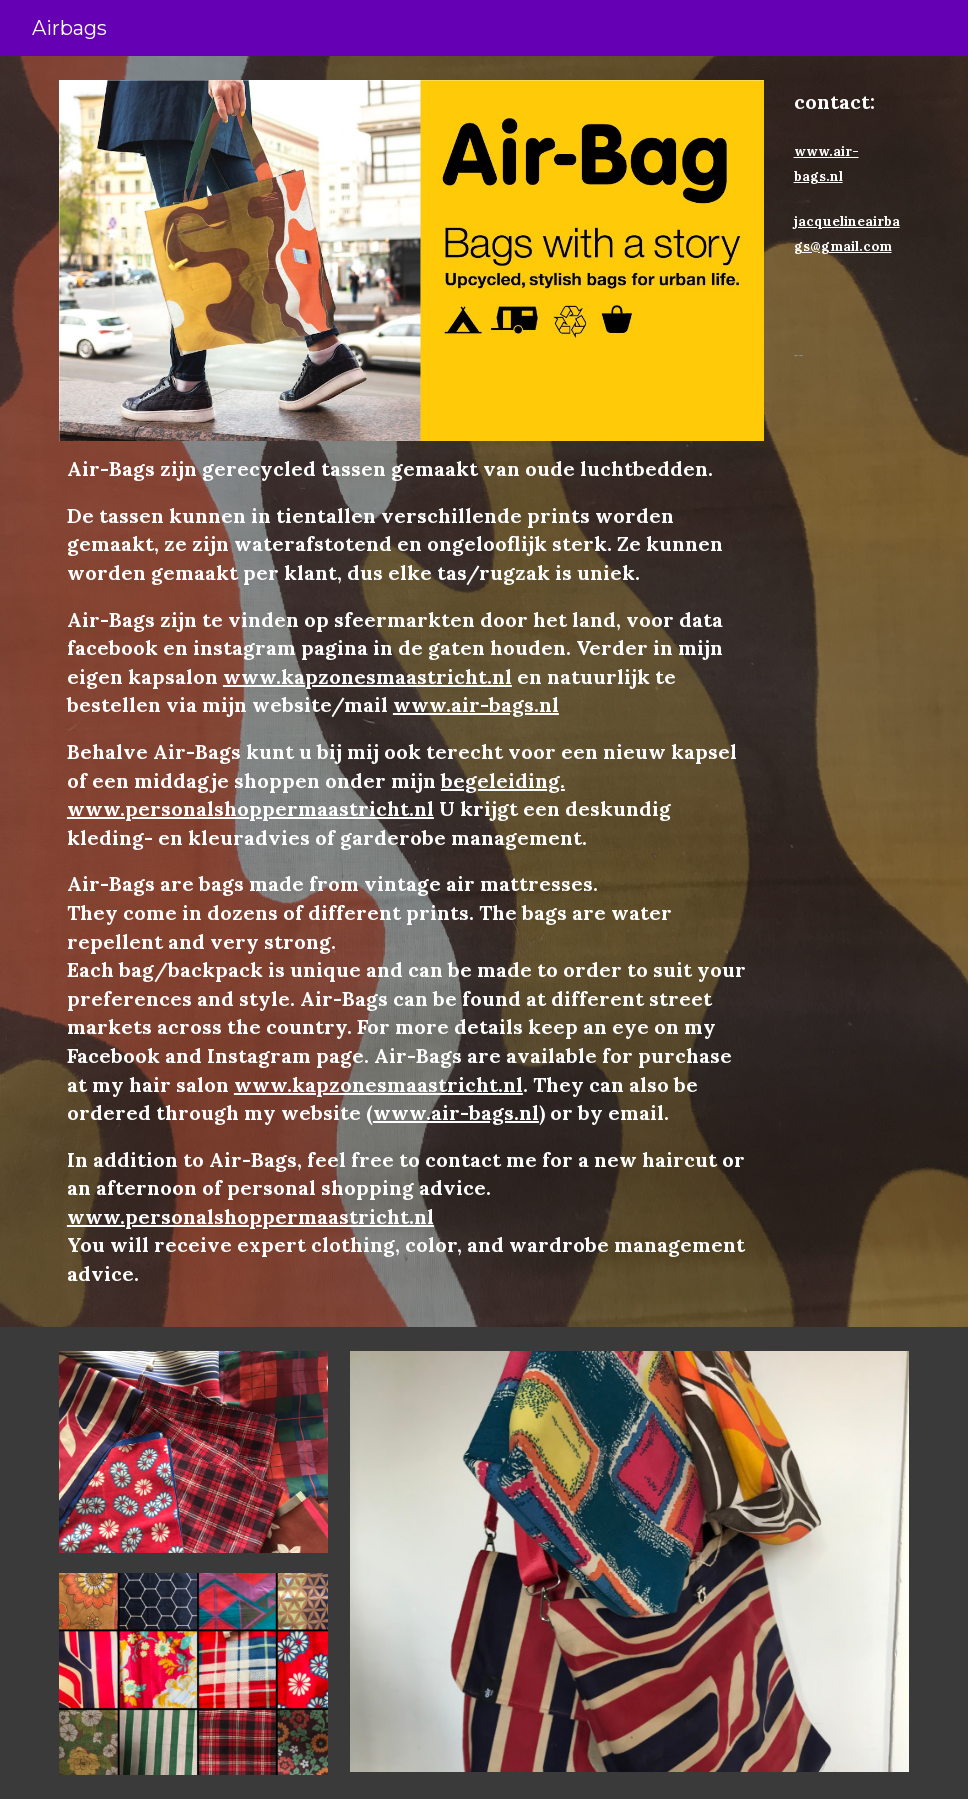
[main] (411, 871)
